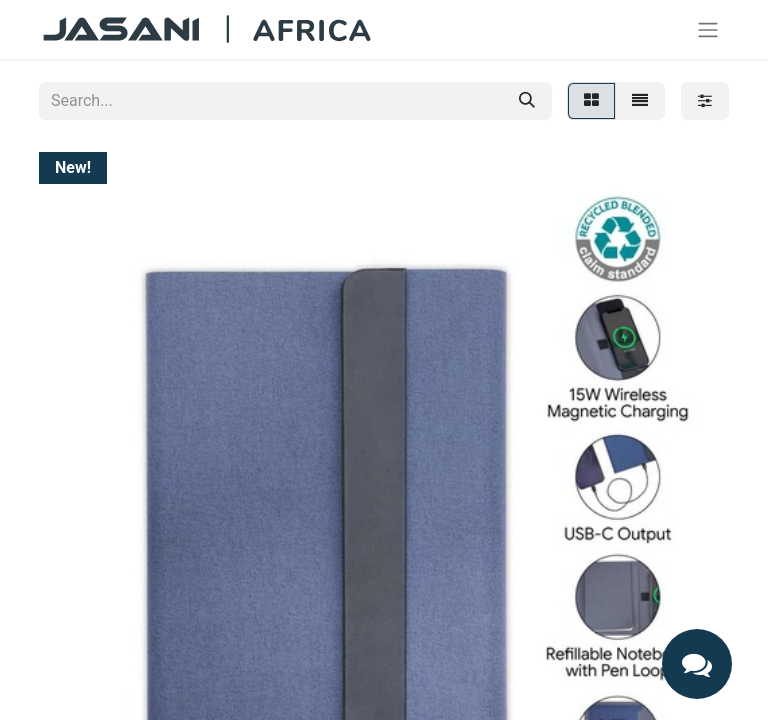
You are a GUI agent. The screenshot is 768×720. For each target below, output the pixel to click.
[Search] (527, 101)
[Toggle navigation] (708, 29)
